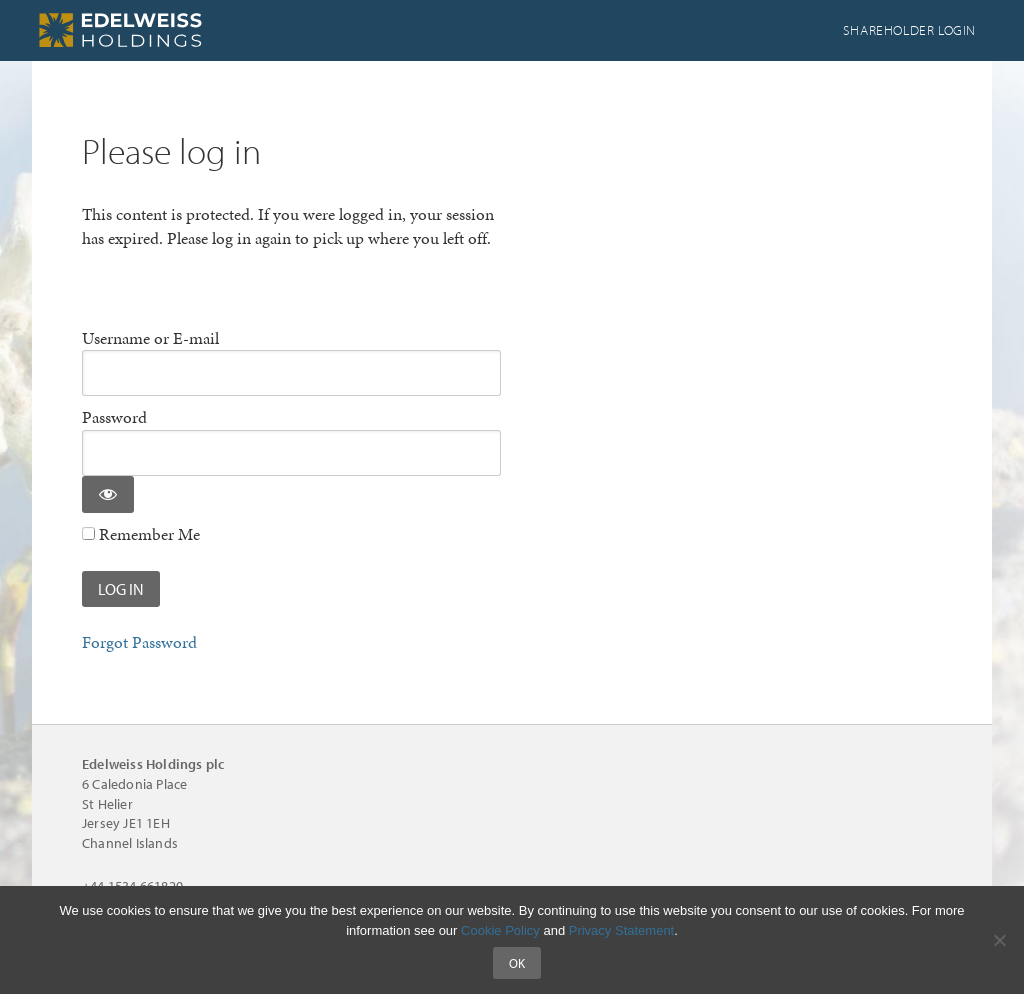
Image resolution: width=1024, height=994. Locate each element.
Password (114, 417)
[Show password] (108, 494)
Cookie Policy (500, 930)
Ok (517, 963)
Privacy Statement (622, 930)
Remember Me (141, 534)
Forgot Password (139, 642)
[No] (999, 940)
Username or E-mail (150, 338)
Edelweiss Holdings (182, 30)
